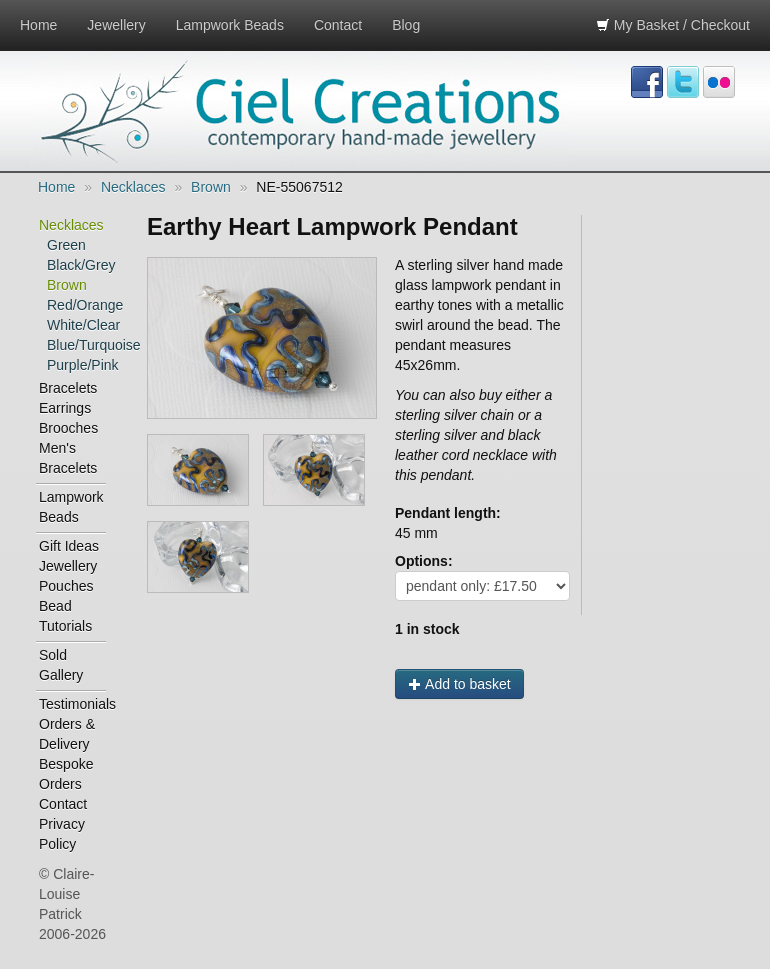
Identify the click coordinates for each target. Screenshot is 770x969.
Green (66, 245)
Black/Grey (77, 265)
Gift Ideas (69, 546)
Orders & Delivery (67, 734)
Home (38, 25)
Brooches (68, 428)
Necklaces (133, 187)
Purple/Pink (77, 365)
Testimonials (73, 704)
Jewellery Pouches (68, 576)
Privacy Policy (62, 834)
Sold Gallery (61, 665)
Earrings (65, 408)
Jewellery (116, 25)
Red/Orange (77, 305)
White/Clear (77, 325)
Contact (338, 25)
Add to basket (459, 684)
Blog (406, 25)
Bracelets (68, 388)
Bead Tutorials (65, 616)
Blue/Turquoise (77, 345)
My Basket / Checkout (673, 25)
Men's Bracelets (68, 458)
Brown (211, 187)
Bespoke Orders (66, 774)
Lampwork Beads (230, 25)
